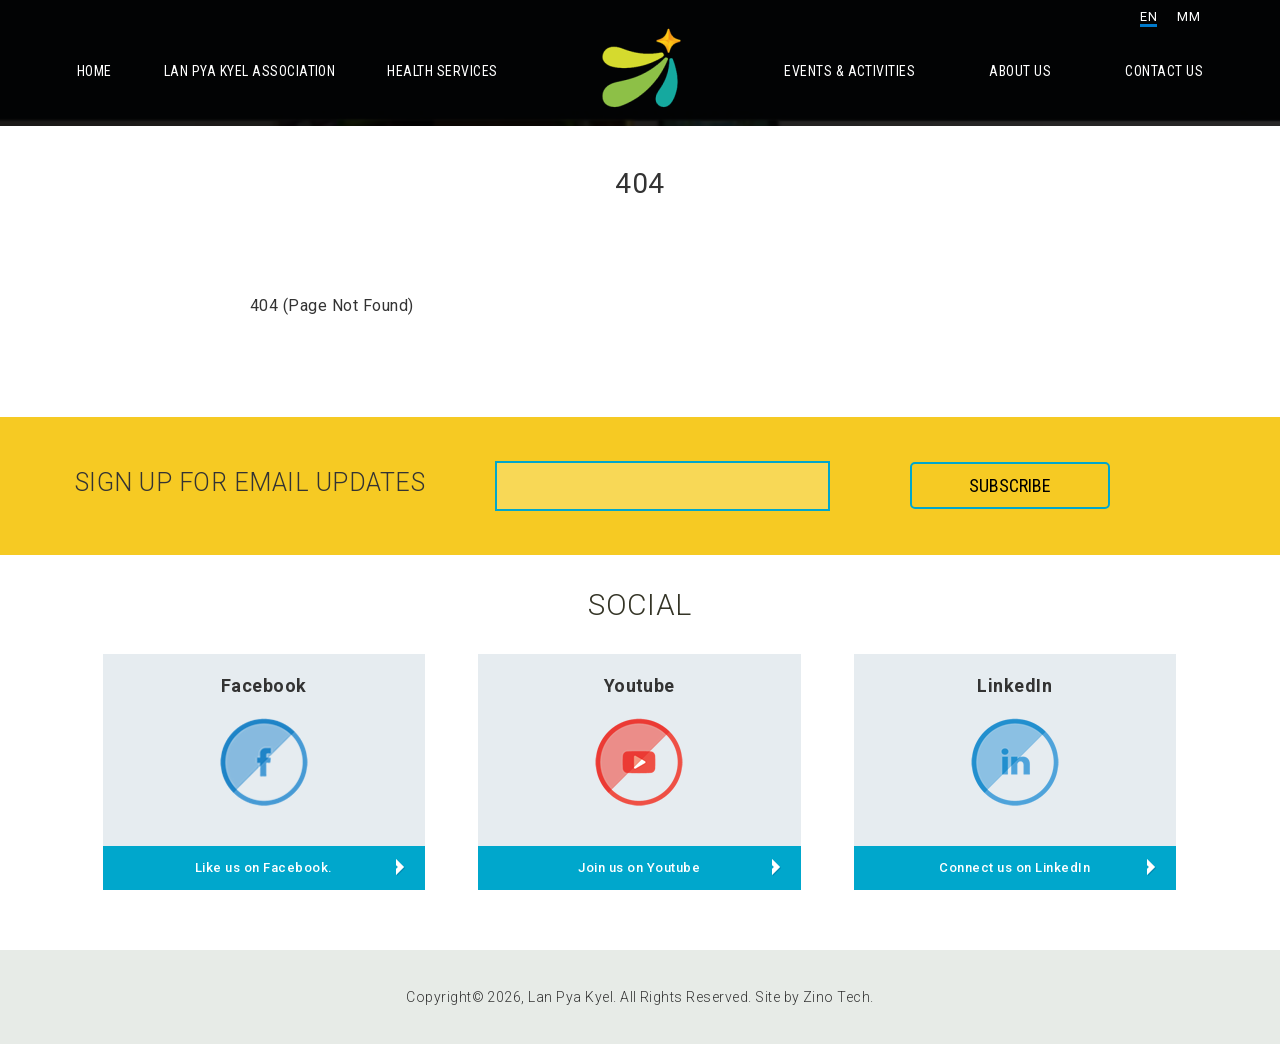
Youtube (639, 685)
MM (1188, 16)
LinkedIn (1014, 685)
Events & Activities (849, 71)
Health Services (442, 71)
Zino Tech (836, 997)
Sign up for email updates (250, 482)
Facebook (264, 685)
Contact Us (1164, 71)
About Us (1020, 71)
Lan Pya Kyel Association (250, 71)
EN (1148, 16)
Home (94, 71)
